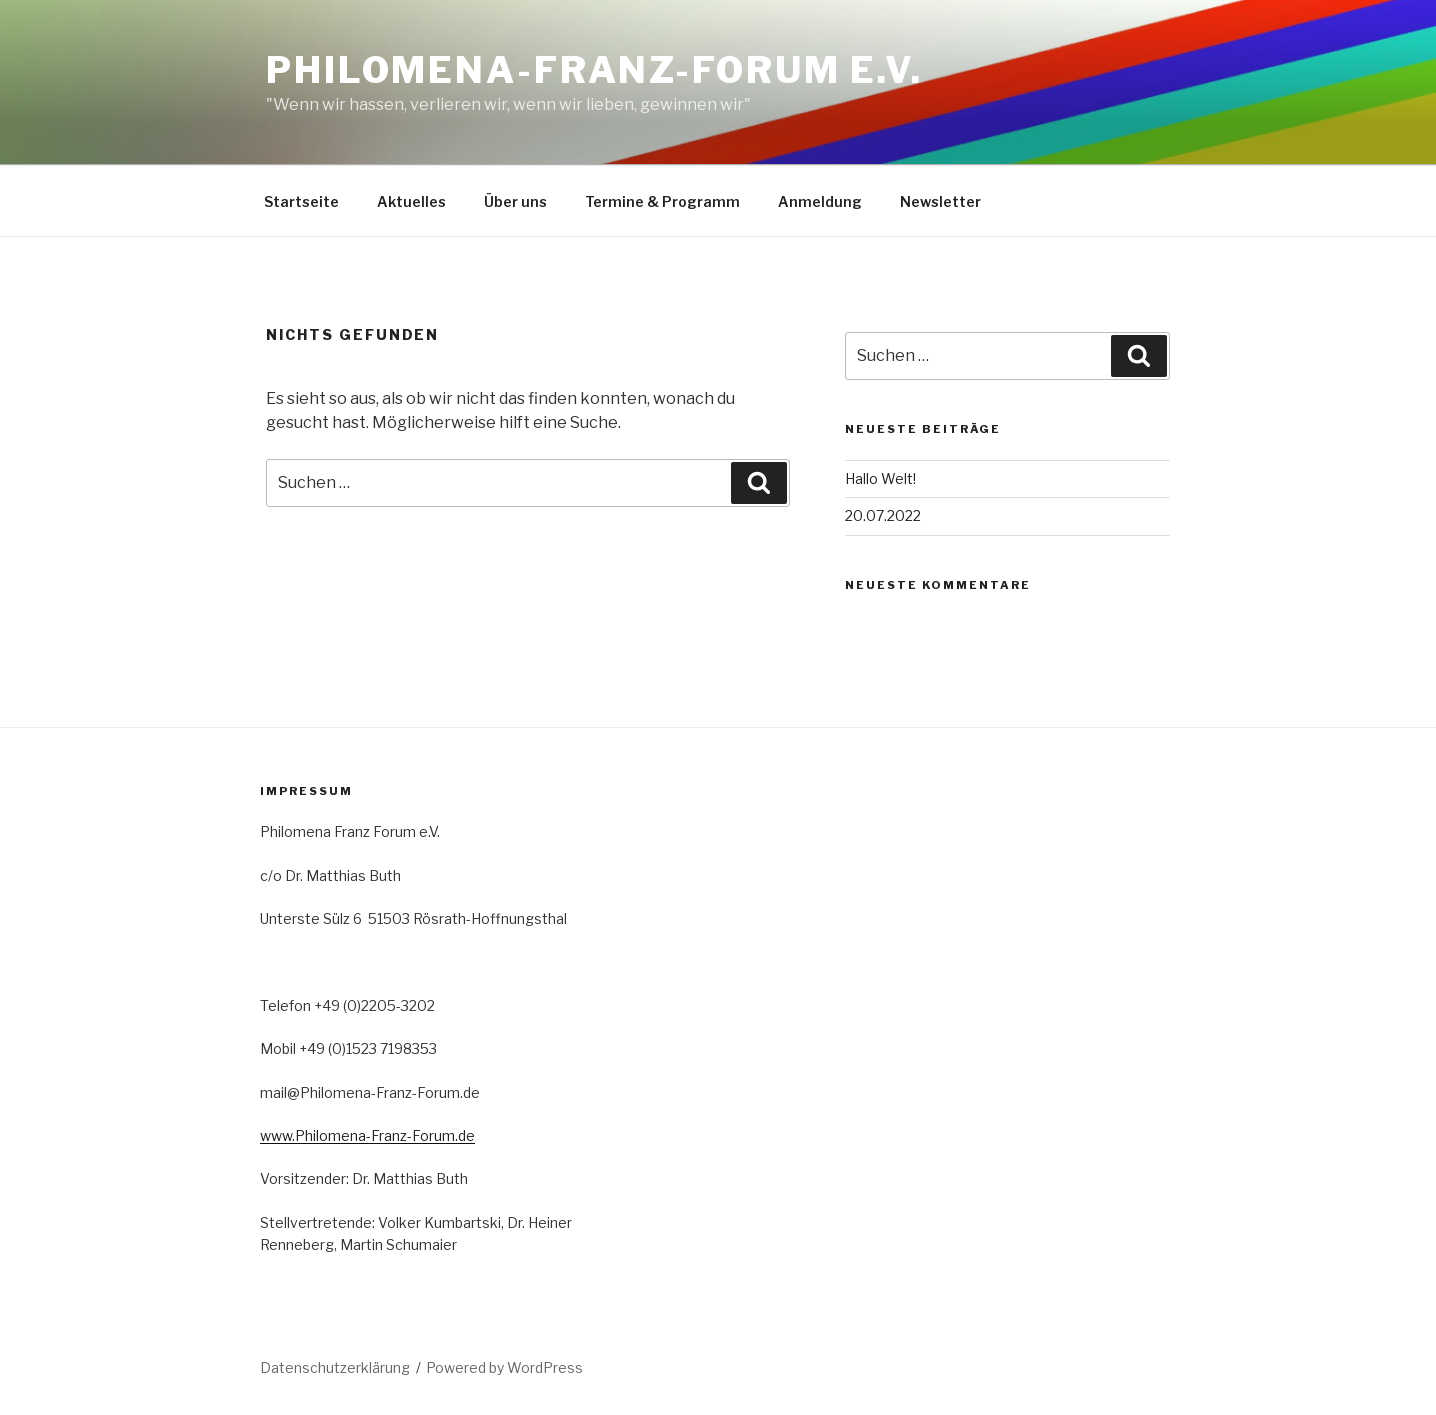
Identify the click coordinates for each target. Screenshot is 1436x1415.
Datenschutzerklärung (335, 1367)
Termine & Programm (662, 201)
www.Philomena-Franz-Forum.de (367, 1135)
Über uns (515, 201)
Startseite (301, 201)
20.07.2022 (883, 515)
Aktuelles (411, 201)
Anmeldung (820, 201)
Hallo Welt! (880, 478)
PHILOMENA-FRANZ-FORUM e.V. (594, 70)
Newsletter (940, 201)
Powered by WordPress (504, 1367)
